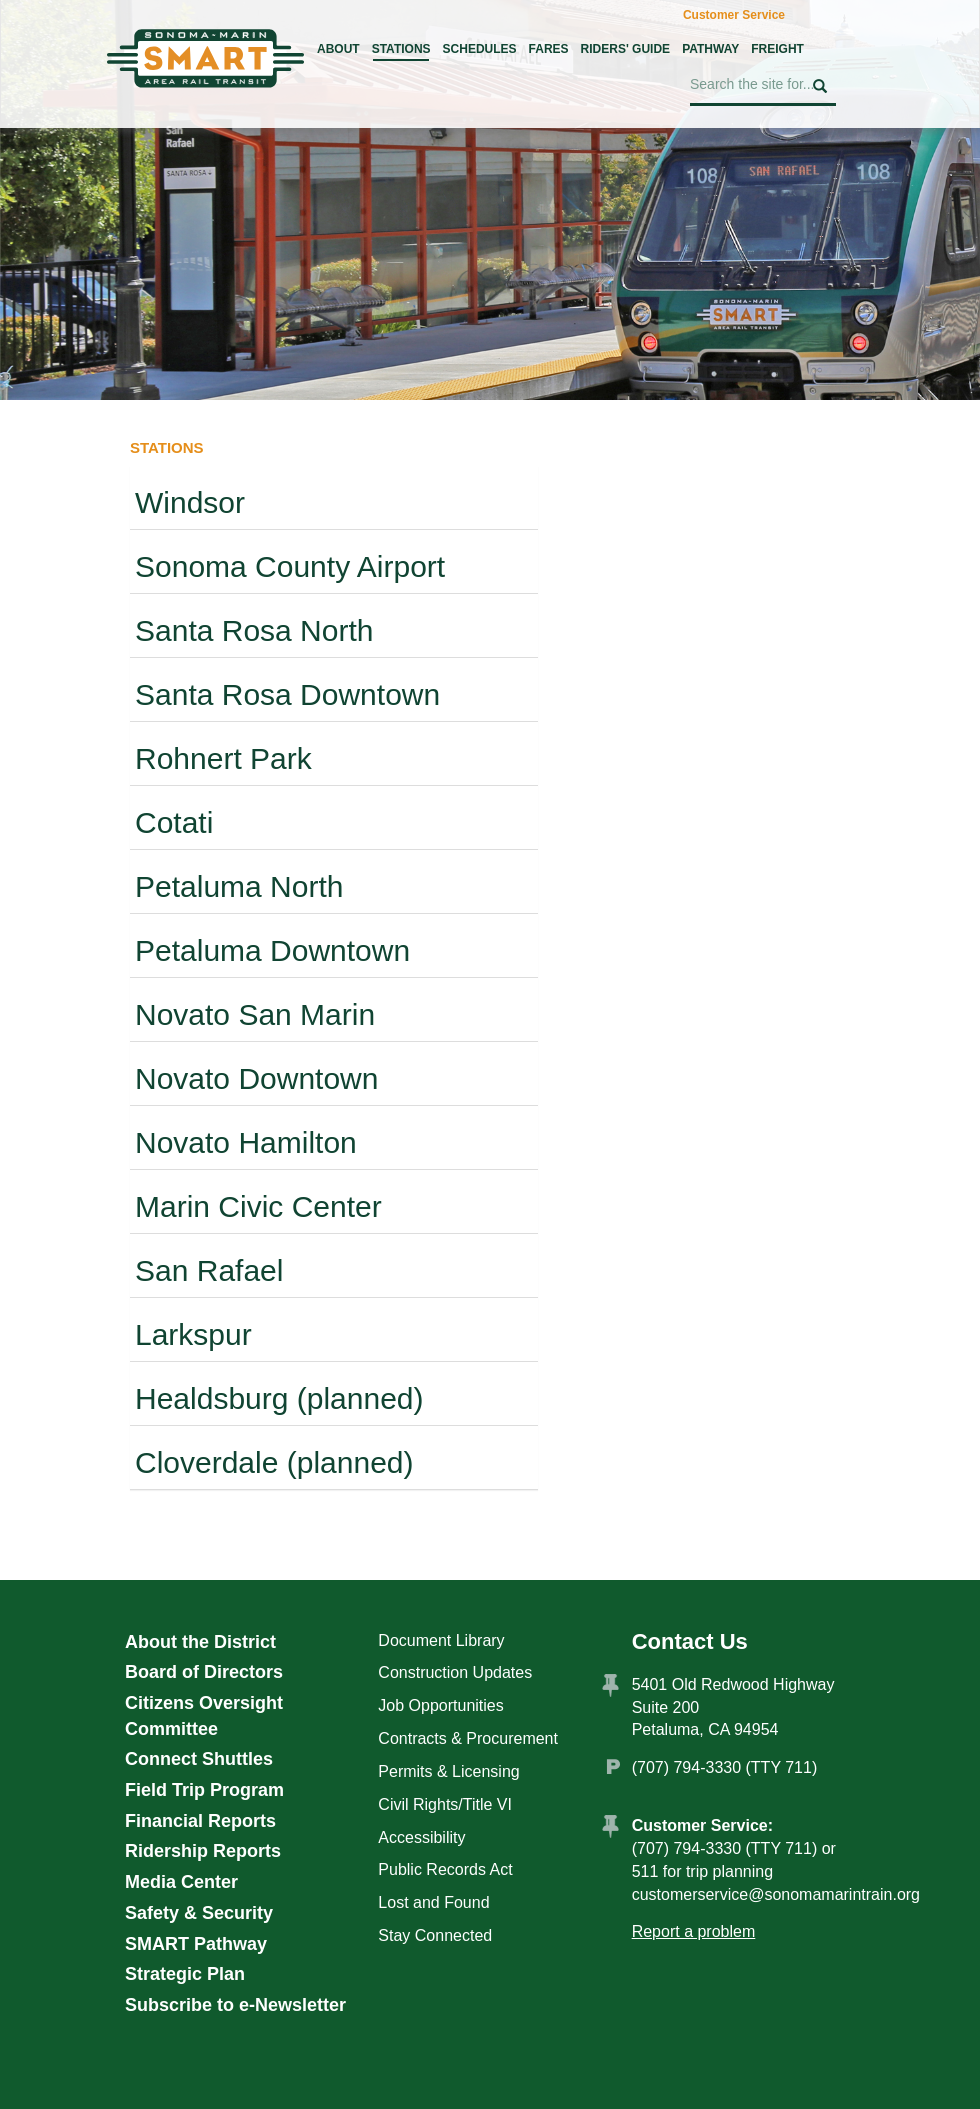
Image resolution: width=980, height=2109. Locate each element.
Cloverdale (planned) (274, 1462)
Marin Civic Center (258, 1206)
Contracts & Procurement (468, 1738)
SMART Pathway (196, 1944)
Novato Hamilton (246, 1142)
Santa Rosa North (254, 630)
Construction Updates (455, 1672)
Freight (777, 49)
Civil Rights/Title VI (445, 1804)
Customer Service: (702, 1825)
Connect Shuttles (199, 1759)
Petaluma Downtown (272, 950)
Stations (401, 49)
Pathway (710, 49)
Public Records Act (445, 1869)
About (338, 49)
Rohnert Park (223, 758)
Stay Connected (435, 1935)
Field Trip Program (204, 1790)
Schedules (480, 49)
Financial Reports (200, 1821)
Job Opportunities (440, 1705)
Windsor (190, 502)
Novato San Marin (255, 1014)
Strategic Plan (185, 1974)
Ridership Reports (203, 1851)
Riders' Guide (626, 49)
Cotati (174, 822)
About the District (200, 1642)
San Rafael (209, 1270)
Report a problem (694, 1931)
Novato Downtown (256, 1078)
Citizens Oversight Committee (204, 1716)
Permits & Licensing (448, 1771)
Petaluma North (239, 886)
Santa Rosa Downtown (287, 694)
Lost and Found (433, 1902)
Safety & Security (199, 1913)
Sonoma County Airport (290, 566)
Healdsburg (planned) (279, 1398)
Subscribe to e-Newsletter (235, 2005)
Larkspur (193, 1334)
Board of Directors (204, 1672)
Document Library (441, 1640)
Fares (549, 49)
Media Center (181, 1882)
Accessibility (421, 1837)
